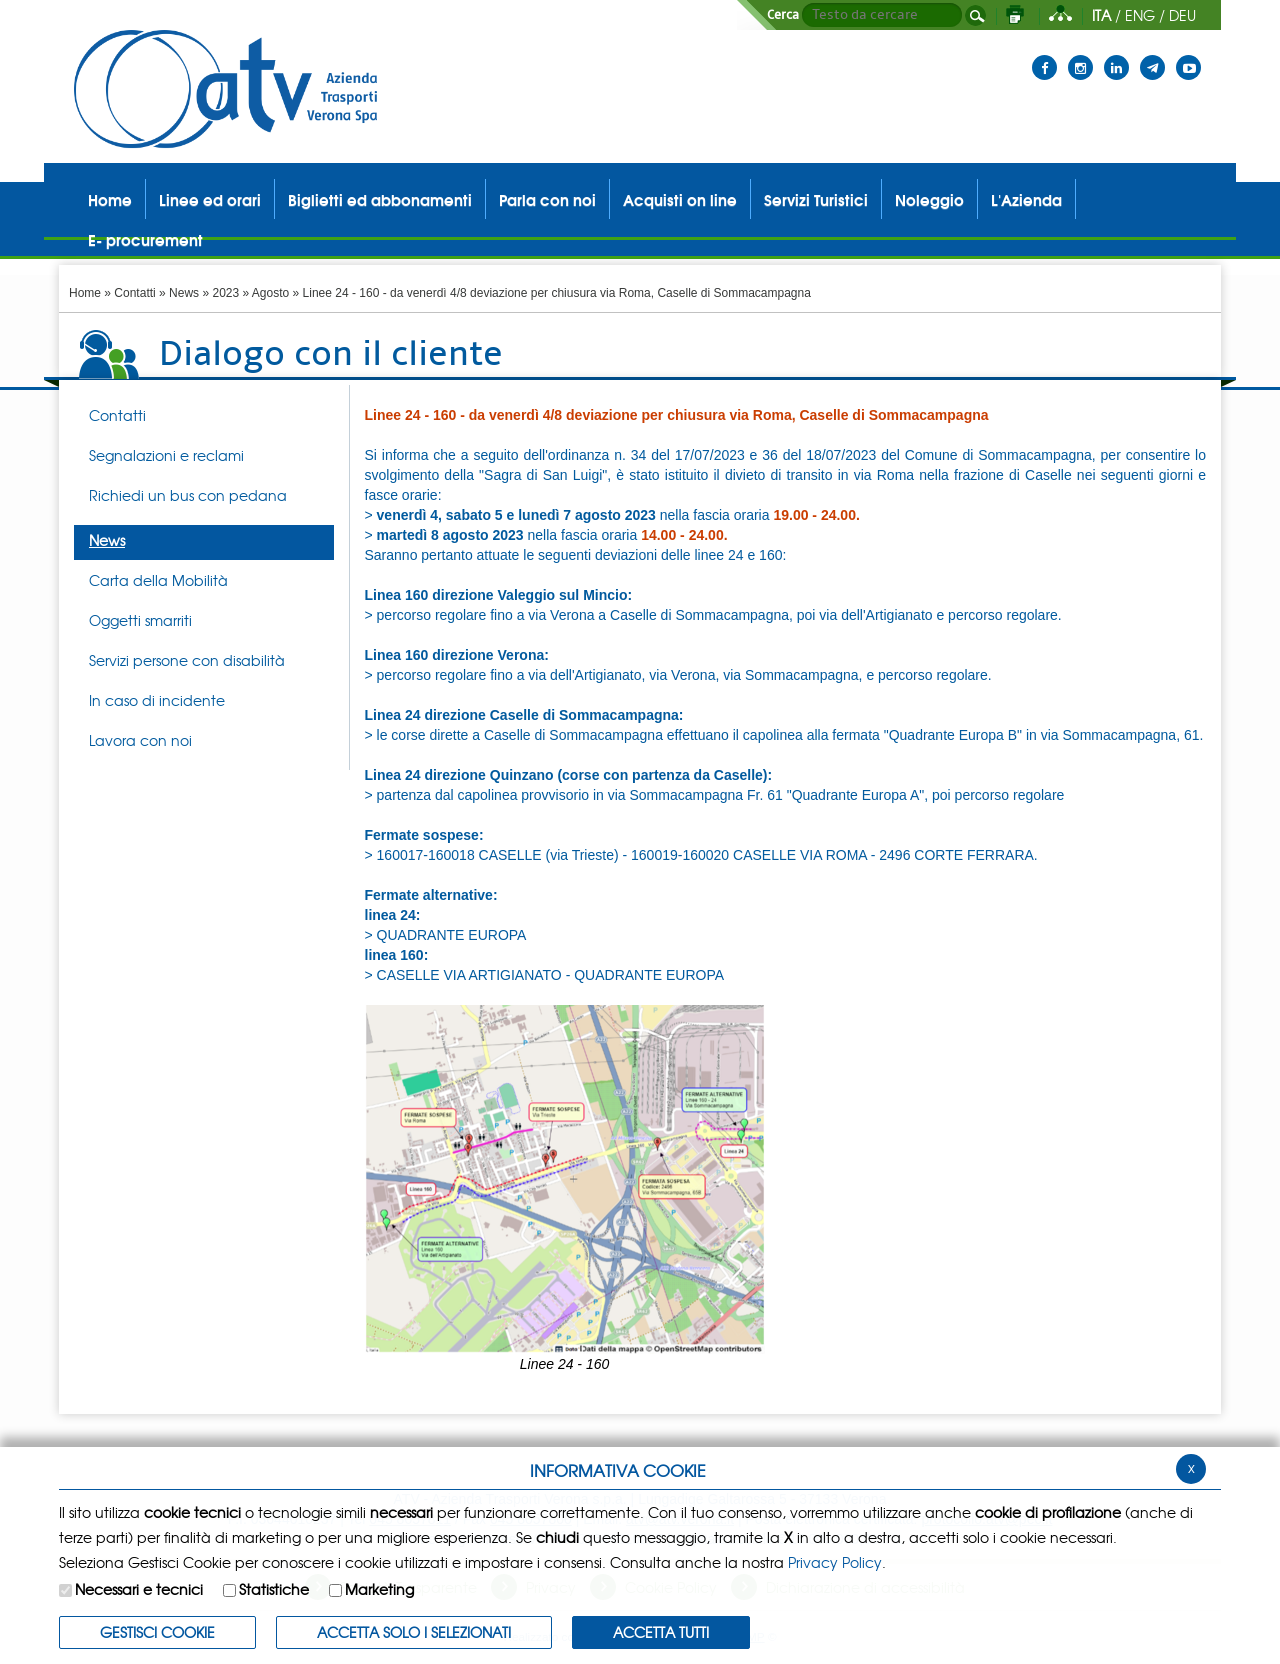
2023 (225, 293)
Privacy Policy (835, 1562)
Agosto (270, 293)
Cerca (783, 15)
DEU (1182, 15)
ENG (1140, 15)
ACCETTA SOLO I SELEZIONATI (414, 1632)
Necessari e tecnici (139, 1589)
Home (85, 293)
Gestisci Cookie (157, 1632)
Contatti (134, 293)
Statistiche (274, 1589)
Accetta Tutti (661, 1632)
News (184, 293)
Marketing (379, 1589)
